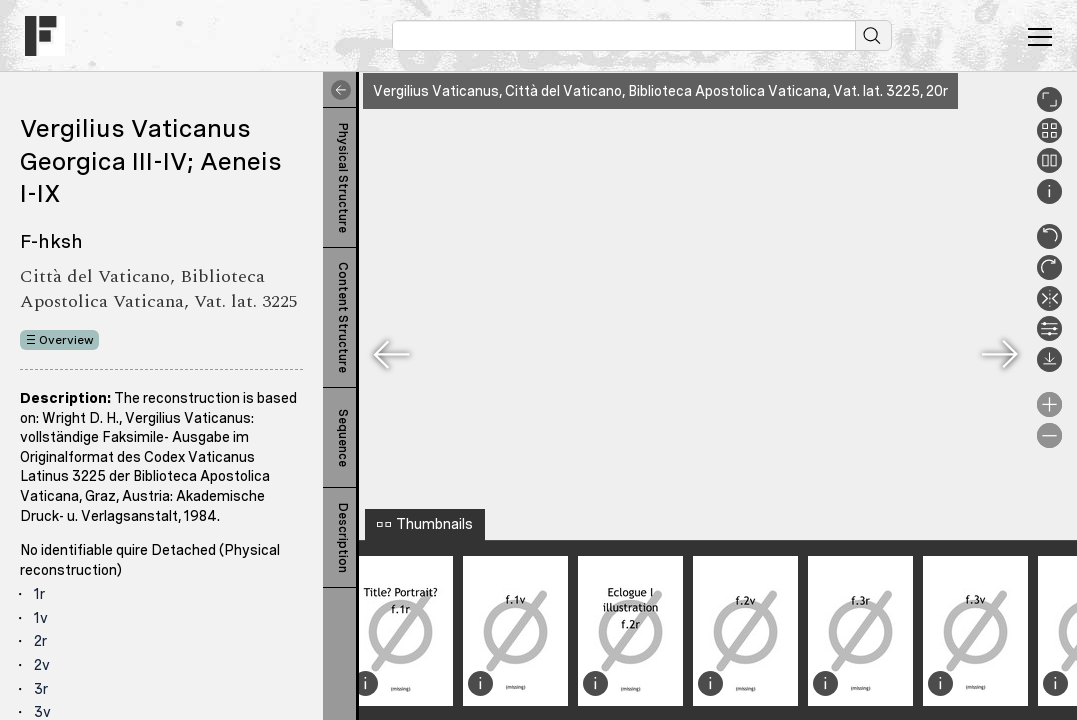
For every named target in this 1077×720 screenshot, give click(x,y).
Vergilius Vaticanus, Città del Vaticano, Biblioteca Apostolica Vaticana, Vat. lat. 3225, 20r (660, 91)
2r (40, 641)
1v (41, 618)
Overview (66, 340)
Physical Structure (343, 178)
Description (343, 538)
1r (39, 594)
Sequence (343, 438)
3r (41, 689)
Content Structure (343, 317)
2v (42, 665)
